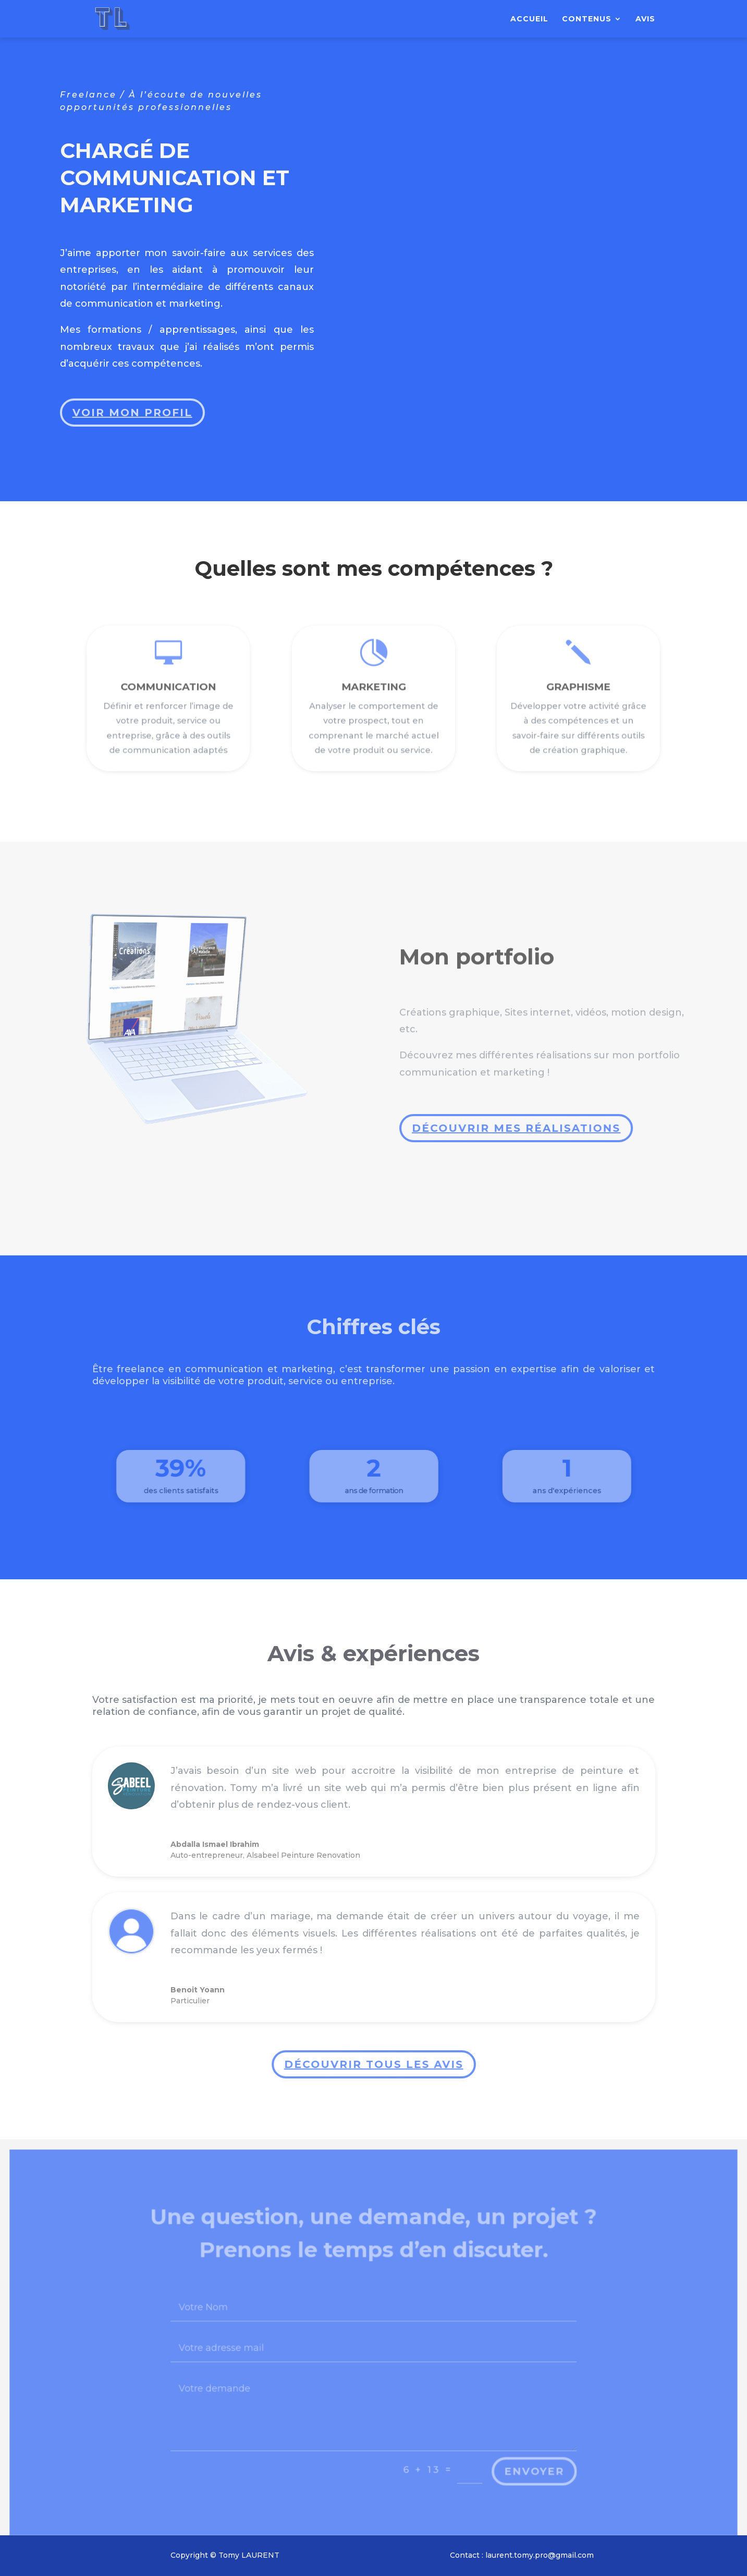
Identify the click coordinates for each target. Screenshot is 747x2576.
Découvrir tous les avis (371, 2064)
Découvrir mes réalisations (514, 1128)
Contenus (586, 19)
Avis (645, 19)
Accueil (529, 19)
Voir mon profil (134, 405)
